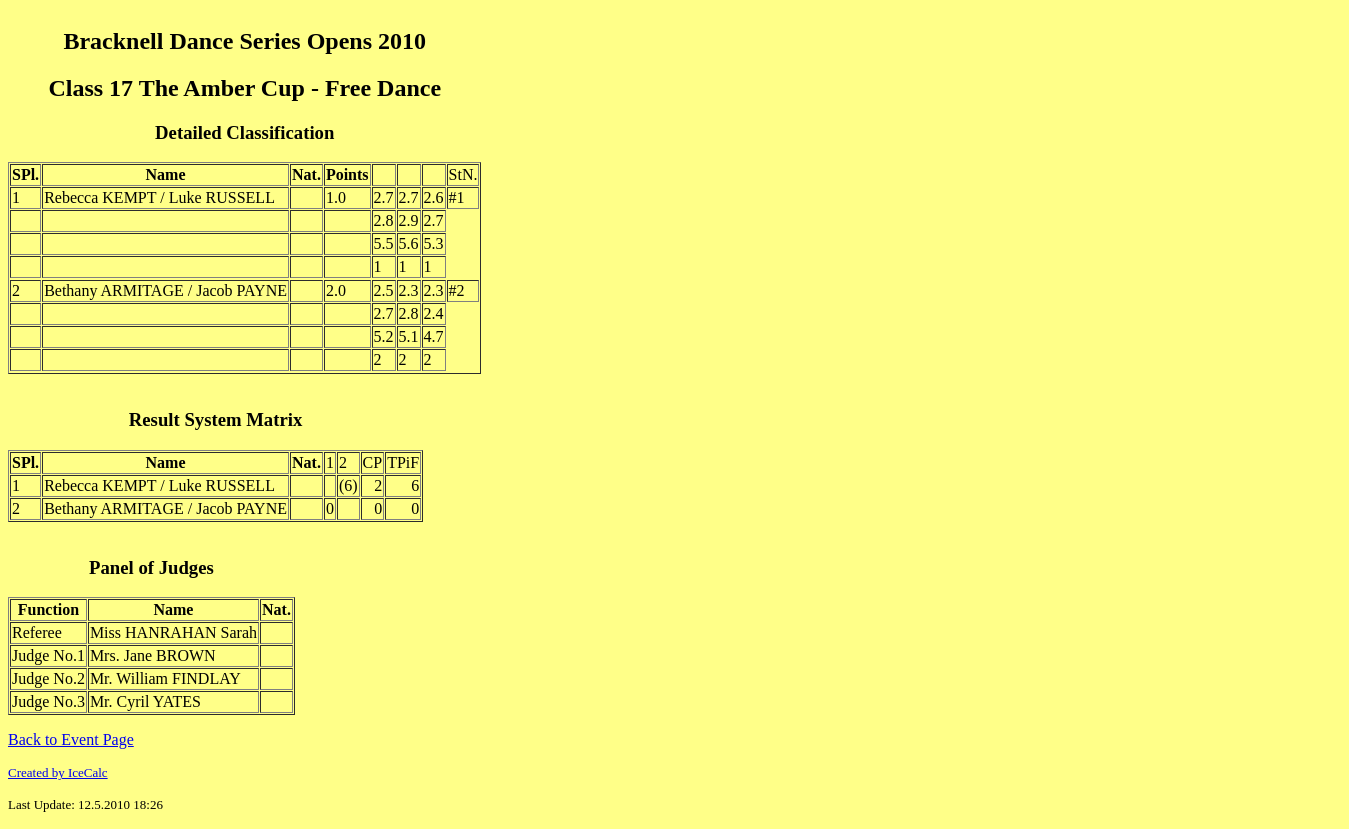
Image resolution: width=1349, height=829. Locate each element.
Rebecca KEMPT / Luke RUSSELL (159, 197)
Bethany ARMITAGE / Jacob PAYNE (165, 290)
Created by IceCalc (58, 772)
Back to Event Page (71, 739)
